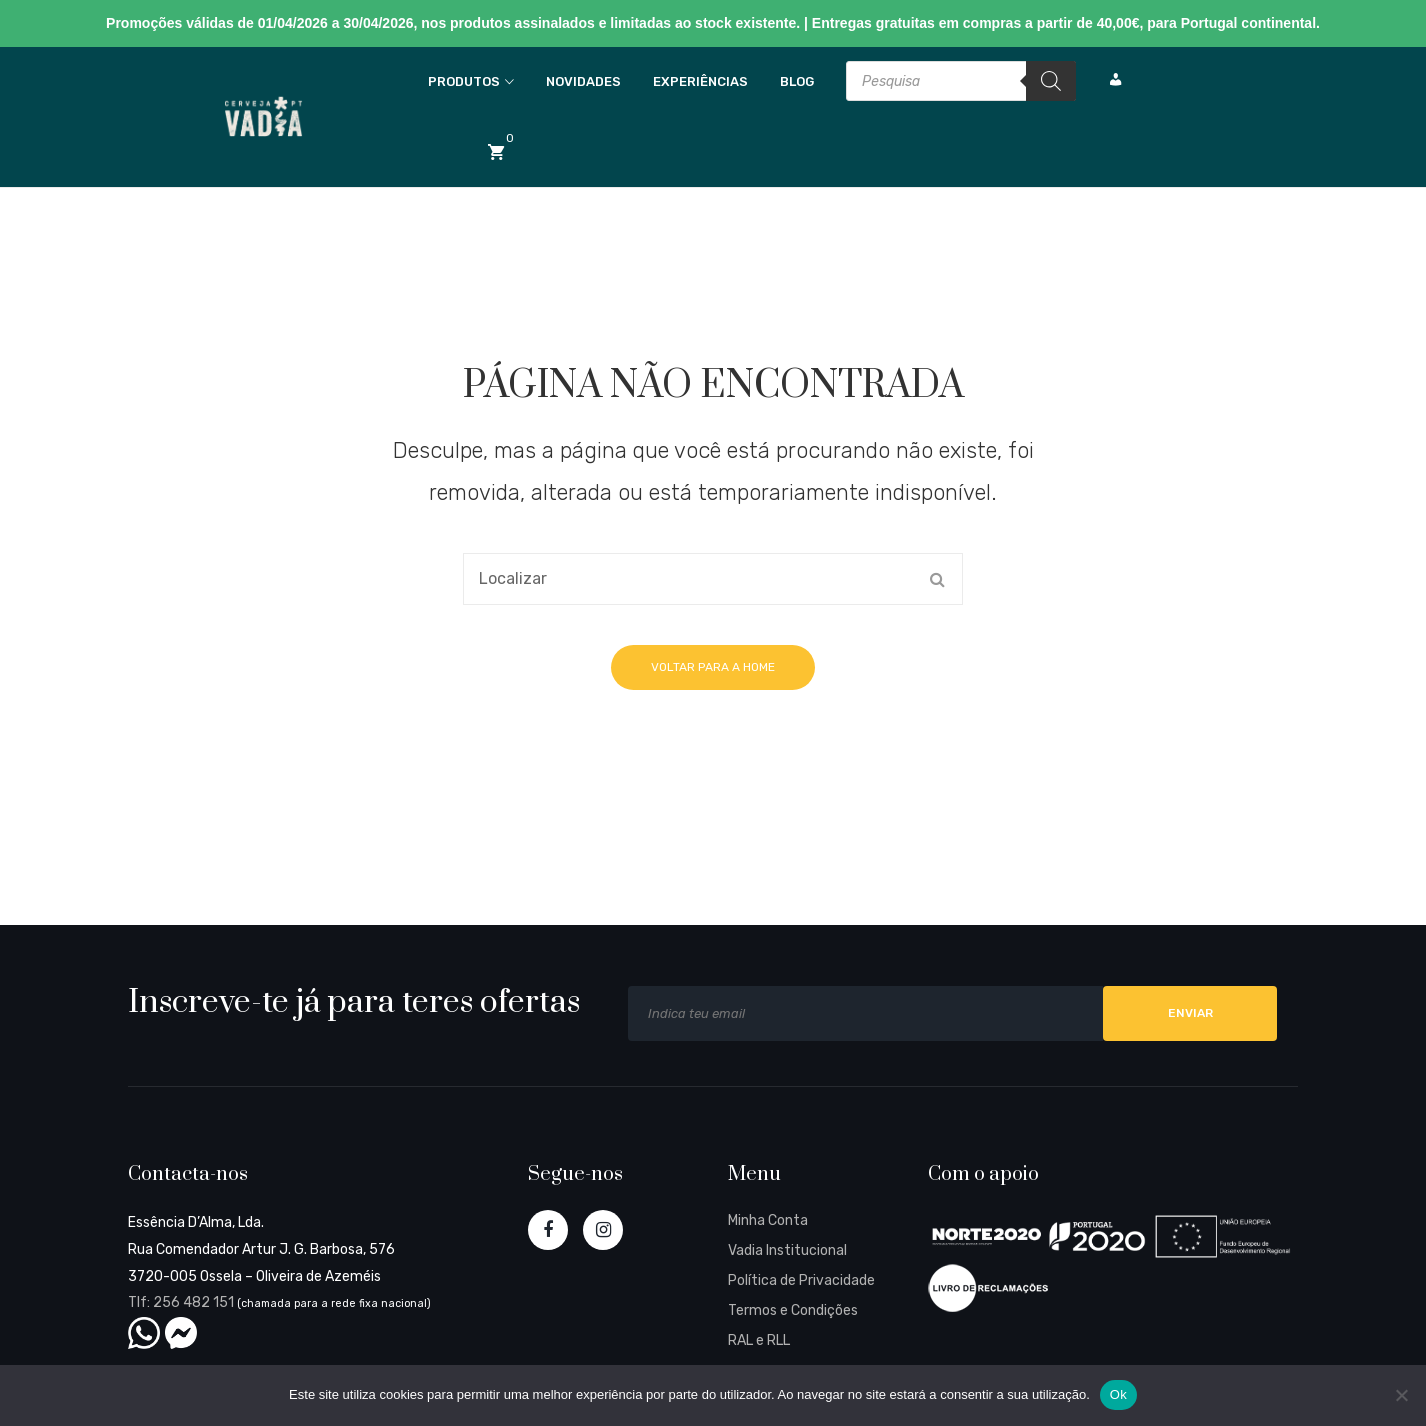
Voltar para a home (713, 667)
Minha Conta (768, 1220)
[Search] (1051, 81)
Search (937, 579)
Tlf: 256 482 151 (181, 1302)
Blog (797, 81)
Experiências (700, 81)
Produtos (464, 81)
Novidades (583, 81)
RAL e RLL (759, 1340)
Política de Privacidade (801, 1280)
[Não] (1401, 1395)
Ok (1118, 1394)
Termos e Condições (793, 1310)
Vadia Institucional (787, 1250)
